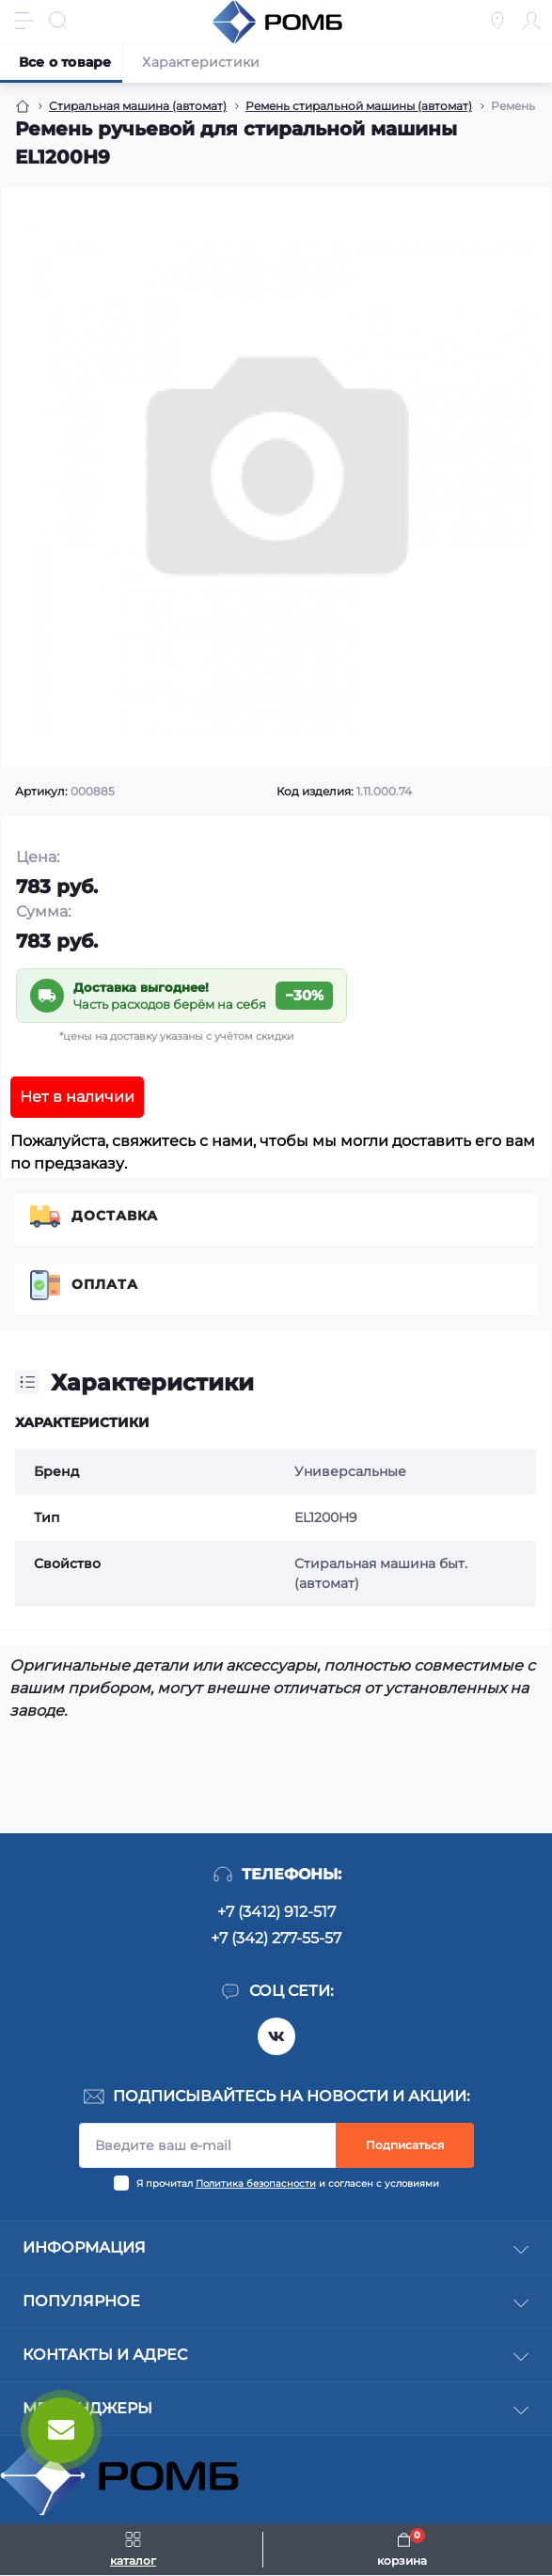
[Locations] (497, 20)
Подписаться (405, 2145)
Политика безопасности (256, 2183)
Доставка (114, 1215)
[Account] (531, 20)
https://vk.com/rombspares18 (276, 2036)
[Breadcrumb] (22, 106)
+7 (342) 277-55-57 (276, 1938)
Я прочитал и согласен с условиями (287, 2183)
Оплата (104, 1284)
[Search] (58, 20)
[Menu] (24, 20)
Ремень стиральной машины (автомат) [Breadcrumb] (358, 106)
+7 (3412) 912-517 (276, 1912)
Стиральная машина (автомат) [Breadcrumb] (138, 106)
